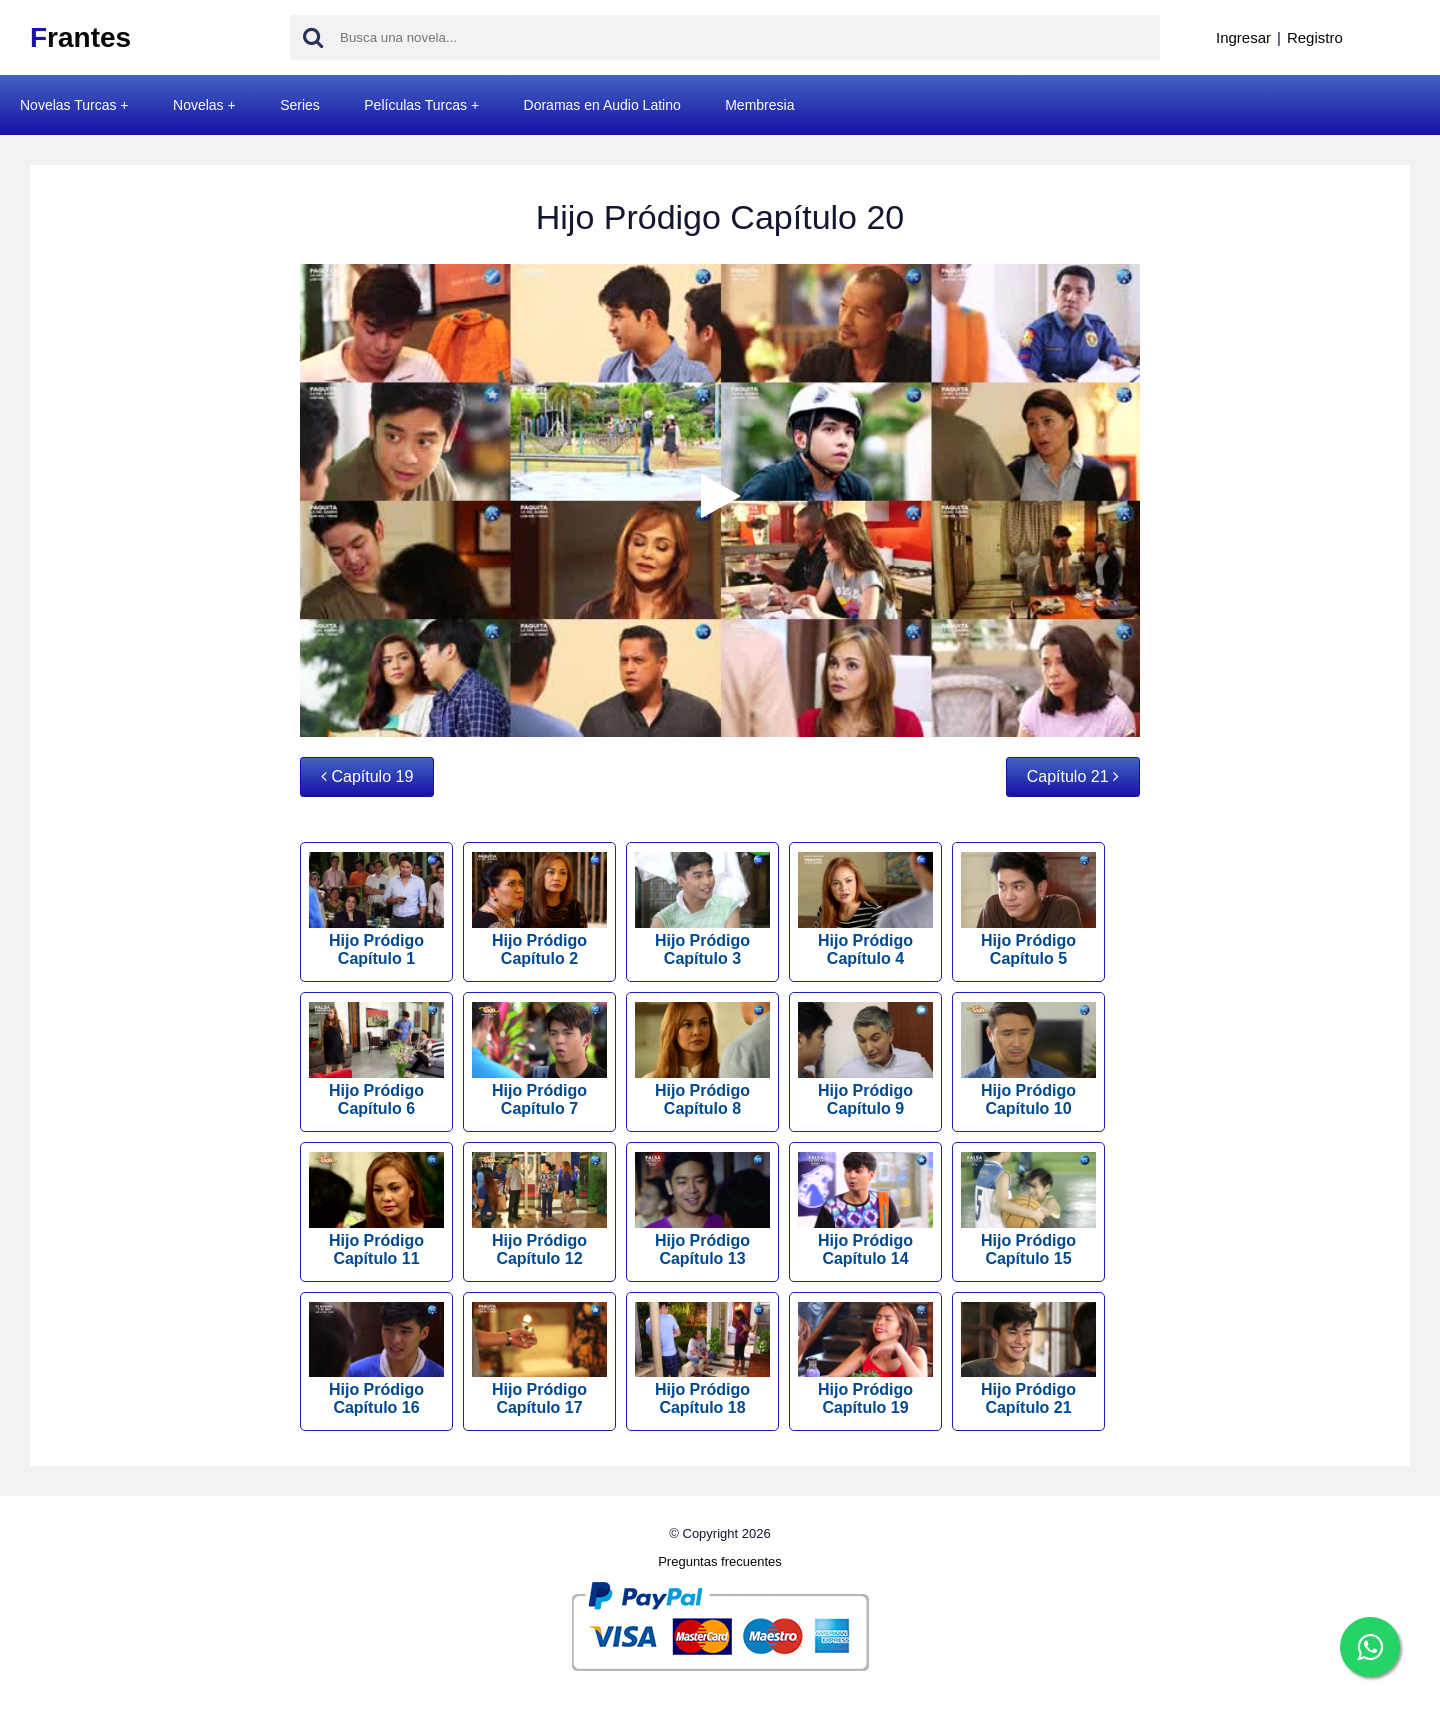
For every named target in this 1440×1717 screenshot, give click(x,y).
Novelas (198, 105)
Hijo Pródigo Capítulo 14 (865, 1209)
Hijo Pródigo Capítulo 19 (865, 1359)
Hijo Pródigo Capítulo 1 (376, 909)
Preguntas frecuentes (720, 1561)
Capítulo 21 (1073, 776)
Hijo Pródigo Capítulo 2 (539, 909)
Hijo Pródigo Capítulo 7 (539, 1059)
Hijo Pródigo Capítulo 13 (702, 1209)
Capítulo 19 (367, 776)
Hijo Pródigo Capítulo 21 (1028, 1359)
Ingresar (1243, 37)
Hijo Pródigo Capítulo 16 (376, 1359)
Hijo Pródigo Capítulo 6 (376, 1059)
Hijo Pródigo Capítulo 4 (865, 909)
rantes (80, 37)
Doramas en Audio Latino (602, 105)
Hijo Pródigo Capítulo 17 (539, 1359)
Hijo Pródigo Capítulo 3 (702, 909)
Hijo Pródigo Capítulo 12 (539, 1209)
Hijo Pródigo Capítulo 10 (1028, 1059)
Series (300, 105)
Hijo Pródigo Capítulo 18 (702, 1359)
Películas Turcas (415, 105)
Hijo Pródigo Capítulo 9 (865, 1059)
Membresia (759, 105)
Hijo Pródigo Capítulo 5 (1028, 909)
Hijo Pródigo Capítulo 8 (702, 1059)
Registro (1315, 37)
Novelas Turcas (68, 105)
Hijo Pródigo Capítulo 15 (1028, 1209)
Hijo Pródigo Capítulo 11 (376, 1209)
